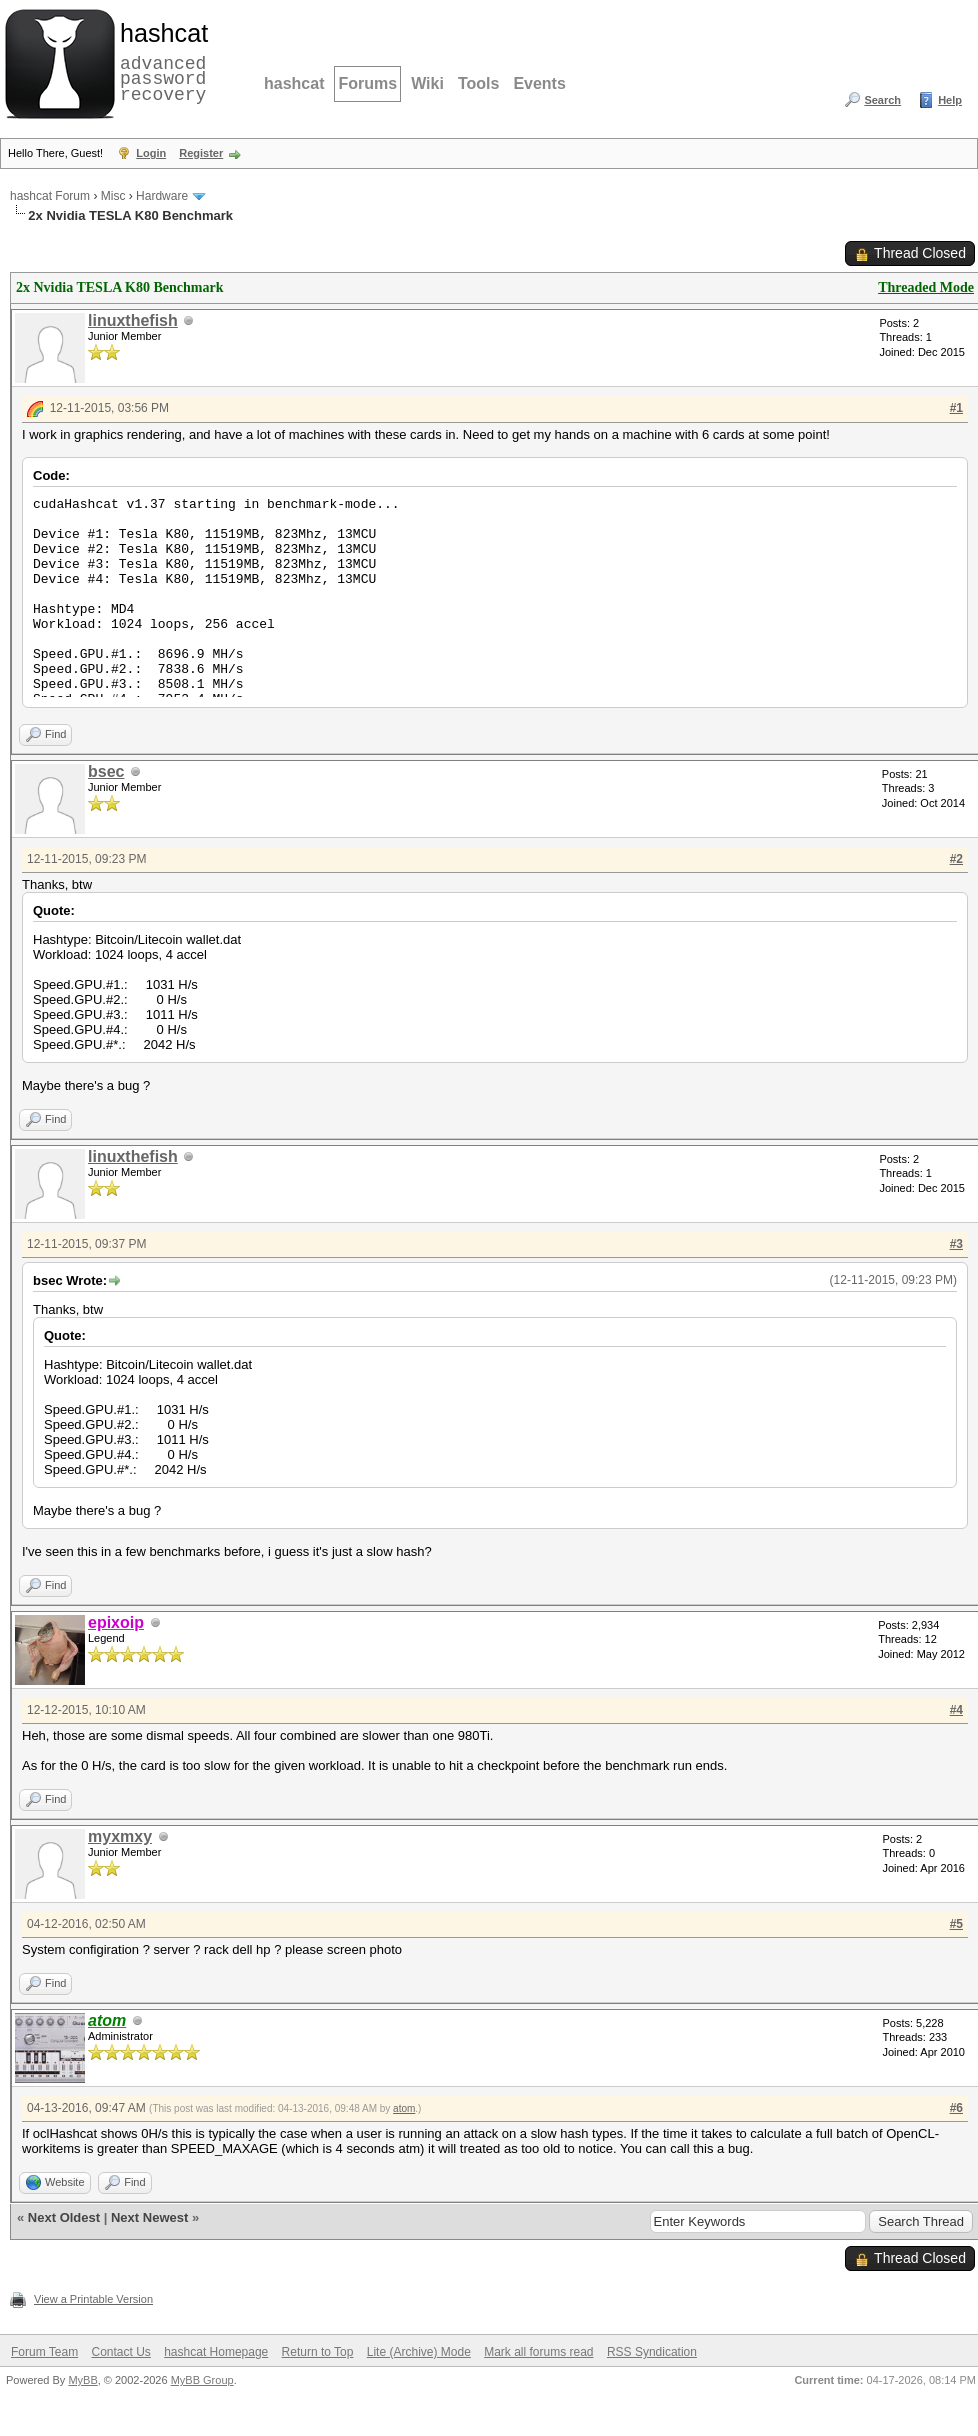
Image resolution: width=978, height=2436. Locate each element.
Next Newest (149, 2217)
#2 (956, 859)
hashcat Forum (50, 196)
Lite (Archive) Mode (419, 2352)
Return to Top (318, 2352)
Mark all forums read (538, 2352)
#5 (956, 1924)
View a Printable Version (93, 2299)
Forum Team (44, 2352)
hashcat (294, 83)
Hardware (162, 196)
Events (539, 83)
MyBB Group (202, 2380)
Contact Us (120, 2352)
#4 (956, 1710)
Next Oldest (64, 2217)
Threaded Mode (926, 287)
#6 (956, 2108)
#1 (956, 408)
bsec (106, 771)
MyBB (82, 2380)
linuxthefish (133, 320)
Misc (113, 196)
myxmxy (120, 1836)
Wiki (427, 83)
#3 (956, 1244)
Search (882, 100)
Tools (478, 83)
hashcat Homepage (216, 2352)
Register (201, 153)
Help (950, 100)
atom (404, 2108)
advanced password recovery (160, 61)
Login (151, 153)
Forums (367, 83)
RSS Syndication (652, 2352)
